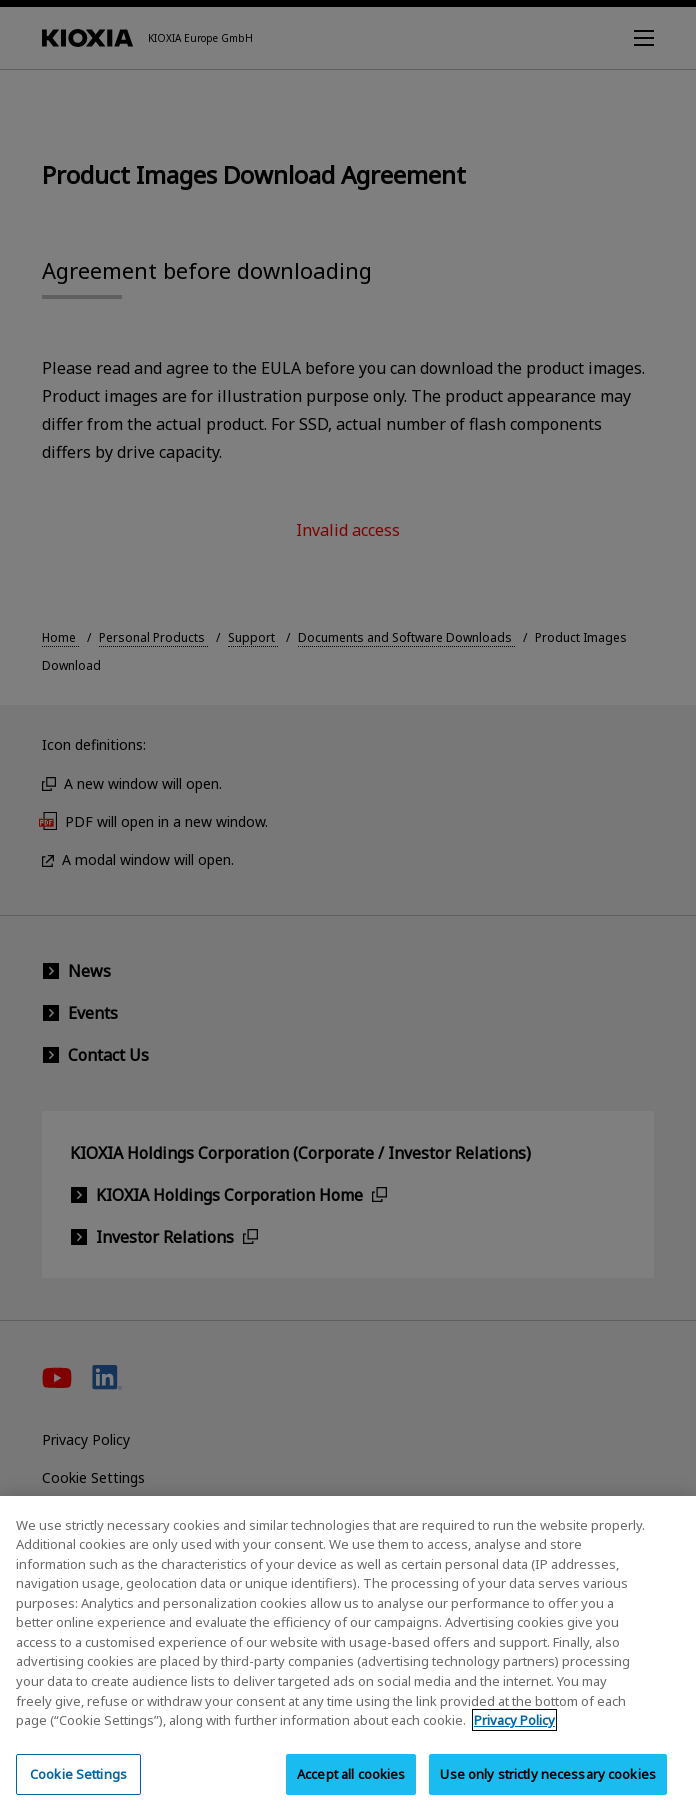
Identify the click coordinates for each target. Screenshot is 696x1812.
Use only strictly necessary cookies (548, 1786)
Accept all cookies (351, 1786)
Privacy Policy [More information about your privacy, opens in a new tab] (514, 1733)
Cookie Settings (78, 1786)
